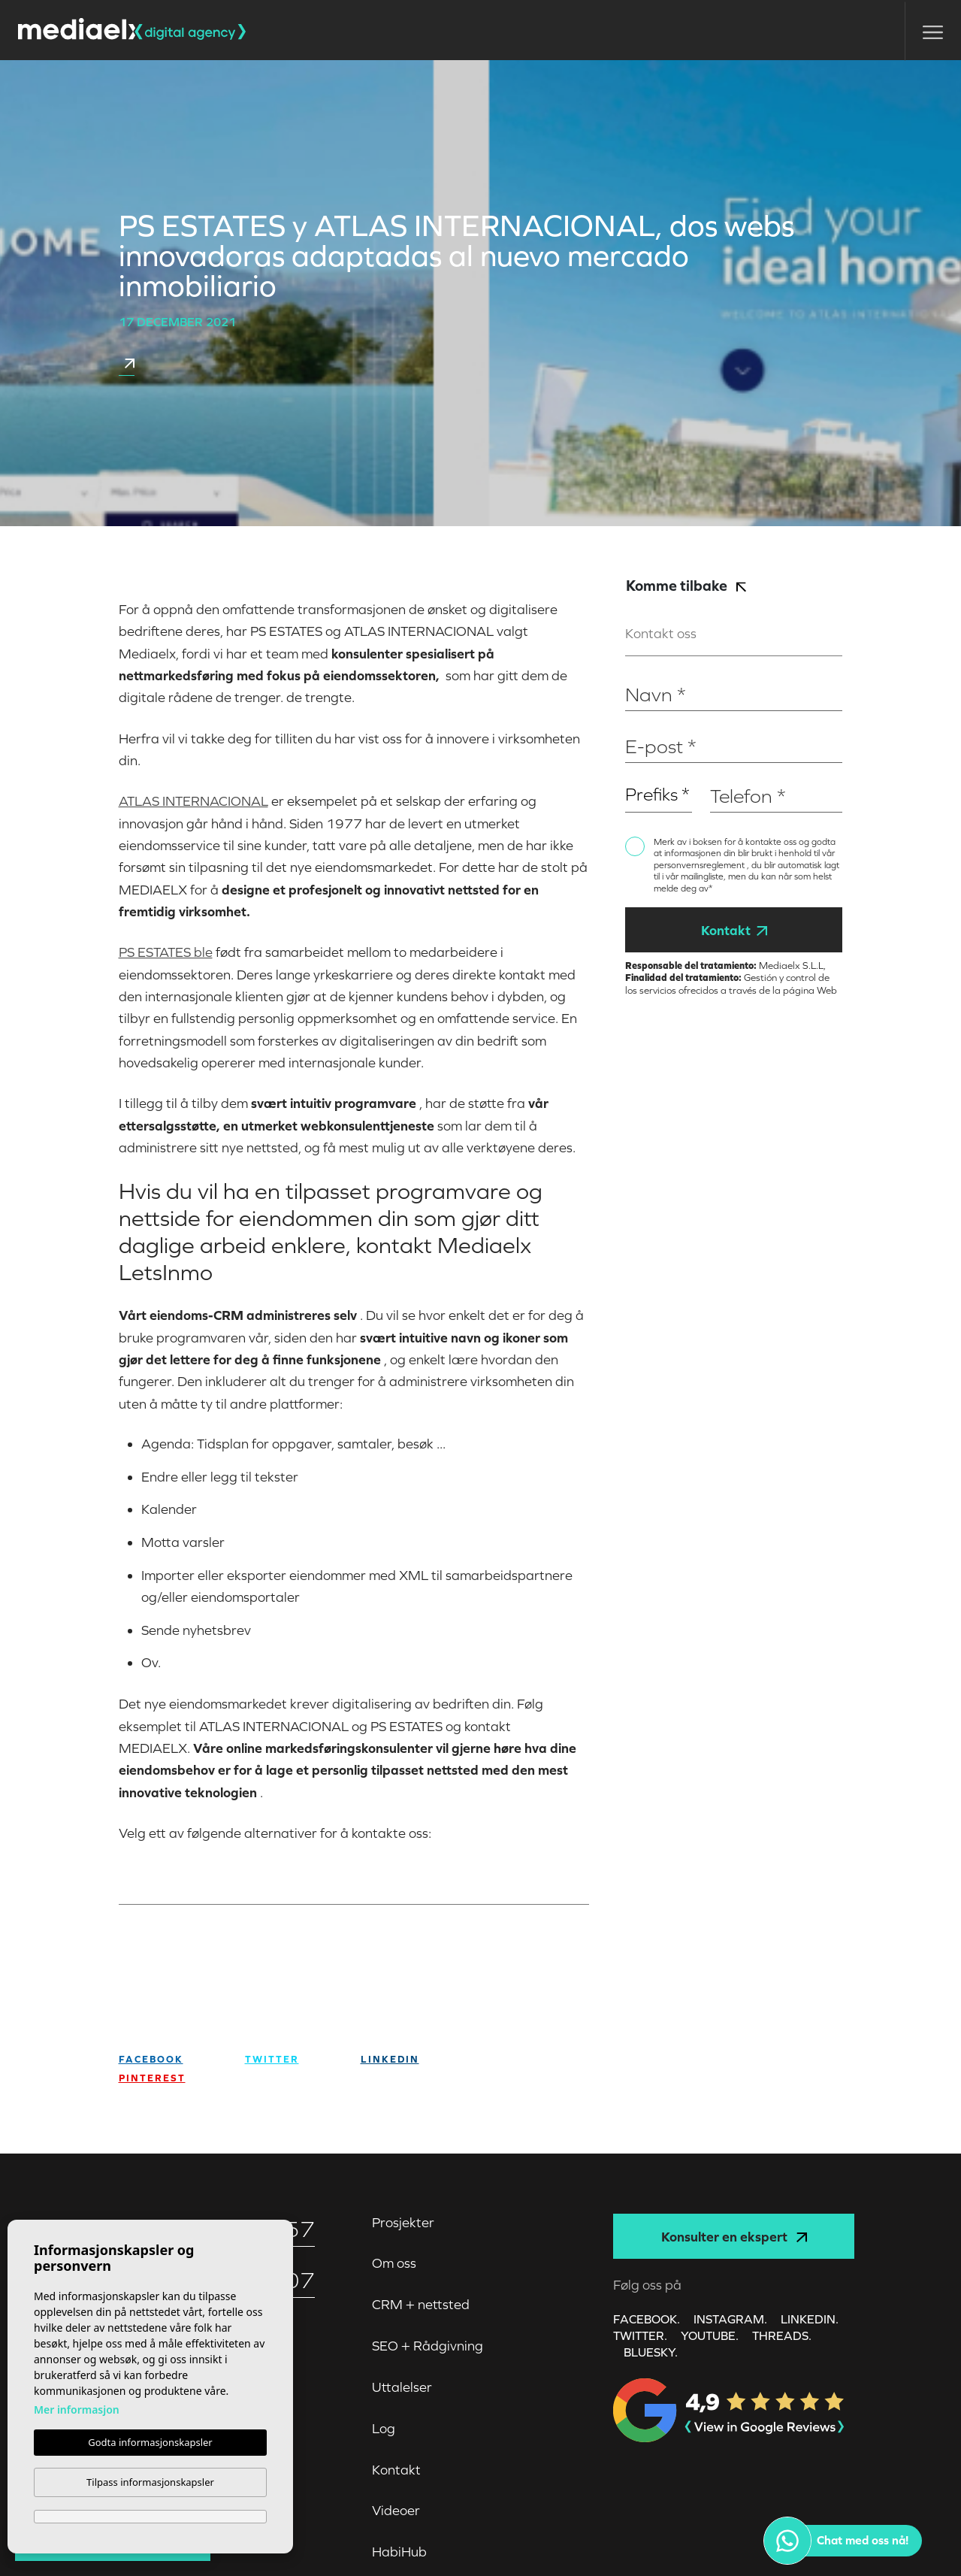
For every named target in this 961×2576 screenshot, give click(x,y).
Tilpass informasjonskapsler (150, 2482)
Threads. (781, 2335)
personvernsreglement (700, 865)
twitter (272, 2059)
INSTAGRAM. (730, 2319)
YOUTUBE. (710, 2335)
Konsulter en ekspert (733, 2237)
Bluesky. (651, 2352)
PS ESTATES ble (166, 952)
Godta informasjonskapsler (150, 2442)
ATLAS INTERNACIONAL (193, 801)
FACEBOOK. (646, 2319)
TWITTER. (640, 2335)
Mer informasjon (76, 2409)
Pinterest (152, 2078)
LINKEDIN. (810, 2319)
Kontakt (733, 930)
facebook (151, 2059)
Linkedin (390, 2059)
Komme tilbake (686, 585)
